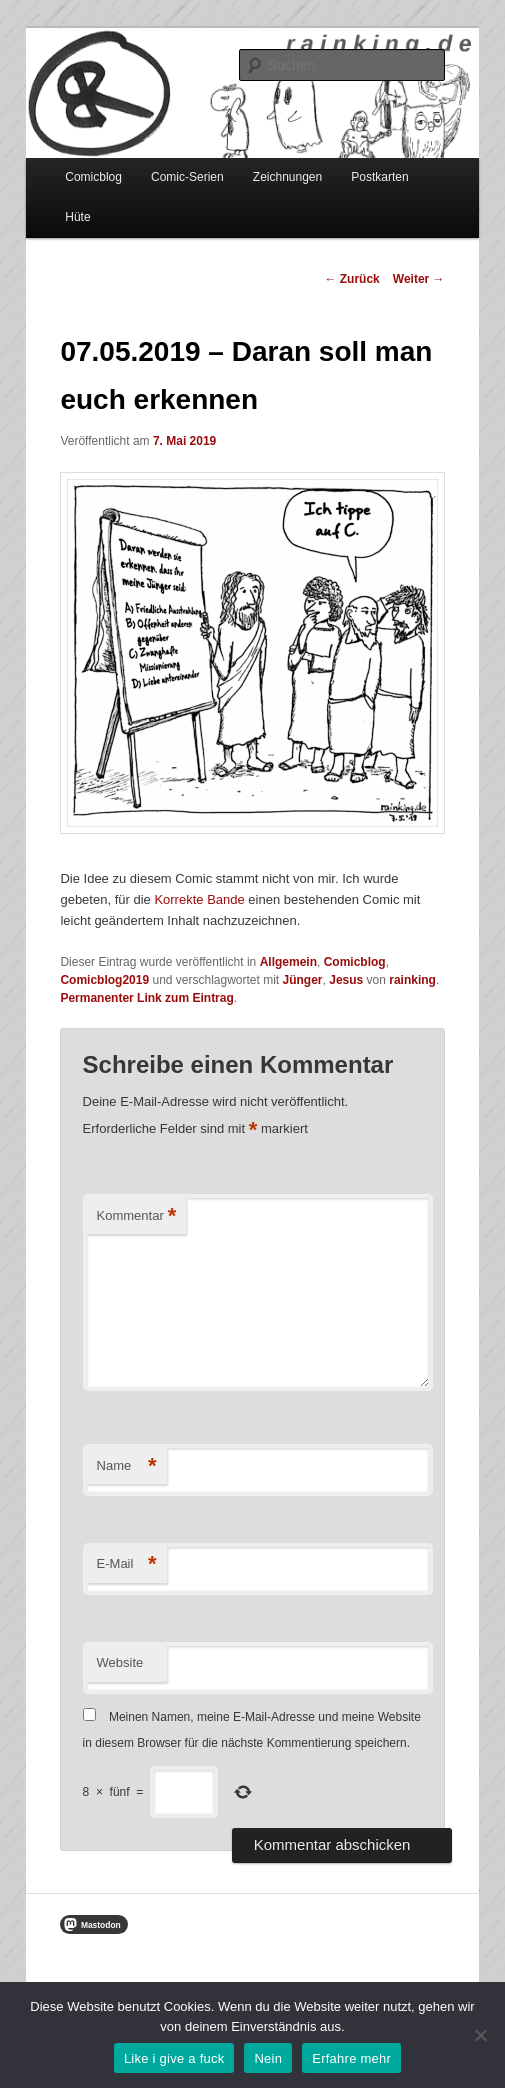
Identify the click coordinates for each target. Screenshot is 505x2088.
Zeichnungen (287, 177)
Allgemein (288, 962)
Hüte (77, 217)
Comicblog (93, 177)
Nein (268, 2058)
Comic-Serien (187, 177)
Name (127, 1466)
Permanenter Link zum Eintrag (146, 998)
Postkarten (379, 177)
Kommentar (137, 1216)
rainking (412, 980)
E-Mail (127, 1564)
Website (120, 1662)
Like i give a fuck (174, 2058)
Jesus (346, 980)
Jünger (303, 980)
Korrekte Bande (199, 899)
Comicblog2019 (104, 980)
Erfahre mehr (351, 2058)
